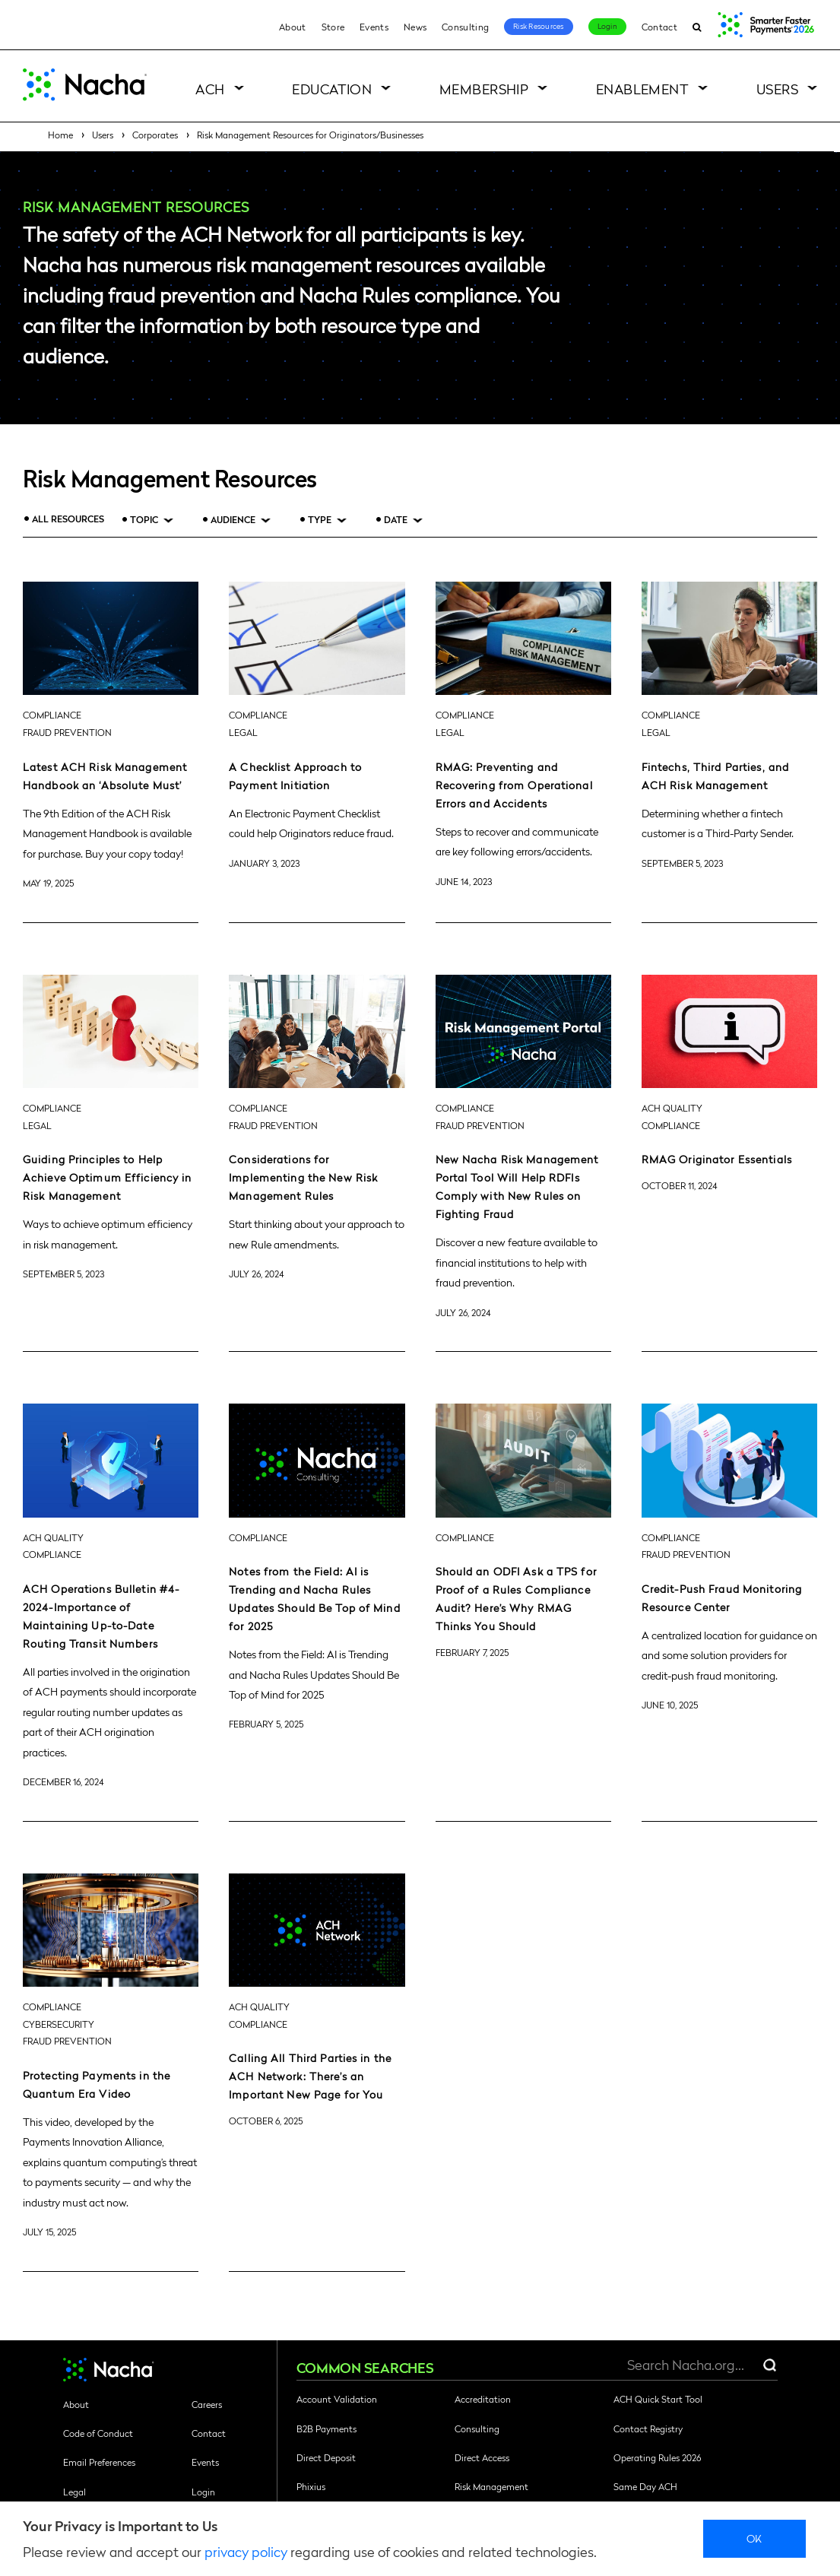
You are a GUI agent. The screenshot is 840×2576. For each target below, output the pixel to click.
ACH (209, 88)
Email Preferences (99, 2462)
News (415, 27)
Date (395, 519)
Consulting (465, 27)
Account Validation (336, 2399)
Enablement (642, 88)
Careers (207, 2404)
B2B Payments (326, 2428)
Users (777, 88)
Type (319, 519)
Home (60, 134)
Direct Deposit (326, 2457)
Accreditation (483, 2399)
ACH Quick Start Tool (657, 2399)
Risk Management (491, 2486)
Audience (233, 519)
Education (332, 88)
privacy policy (245, 2551)
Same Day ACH (645, 2486)
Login (607, 26)
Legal (74, 2492)
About (292, 27)
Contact (659, 27)
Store (333, 27)
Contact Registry (648, 2428)
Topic (144, 519)
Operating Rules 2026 (657, 2457)
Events (374, 27)
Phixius (310, 2486)
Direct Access (482, 2457)
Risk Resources (538, 26)
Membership (484, 88)
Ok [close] (754, 2538)
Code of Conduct (98, 2433)
